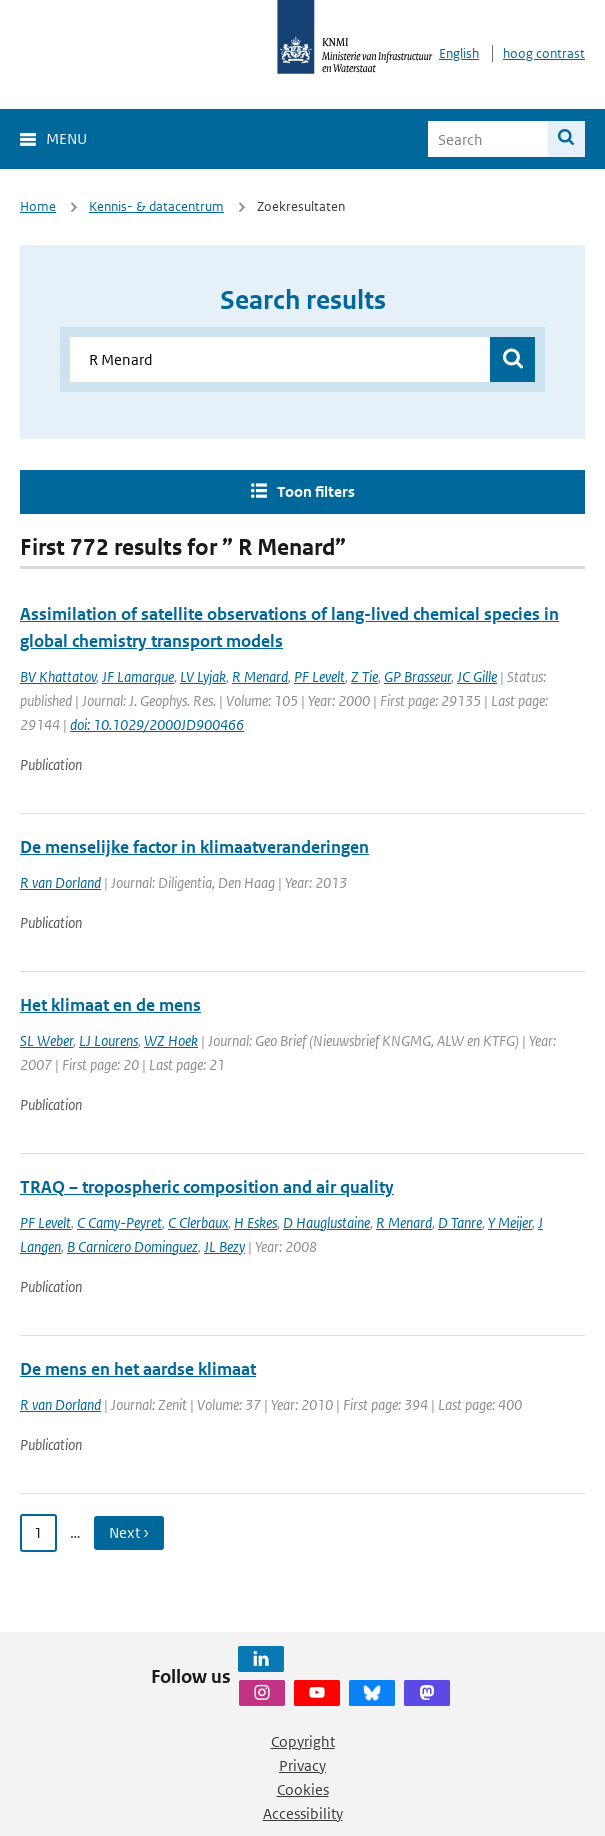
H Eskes (255, 1222)
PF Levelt (319, 676)
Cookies (303, 1789)
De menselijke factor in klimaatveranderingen (194, 847)
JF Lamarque (138, 676)
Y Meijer (510, 1222)
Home (38, 206)
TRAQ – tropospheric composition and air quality (207, 1187)
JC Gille (477, 676)
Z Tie (364, 676)
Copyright (303, 1741)
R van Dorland (60, 882)
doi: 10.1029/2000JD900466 (157, 724)
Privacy (302, 1765)
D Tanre (460, 1222)
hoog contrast (544, 53)
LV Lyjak (203, 676)
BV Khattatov (58, 676)
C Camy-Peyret (119, 1222)
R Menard (260, 676)
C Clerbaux (198, 1222)
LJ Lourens (108, 1040)
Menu (66, 138)
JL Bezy (224, 1246)
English (459, 53)
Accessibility (303, 1813)
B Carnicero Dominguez (132, 1246)
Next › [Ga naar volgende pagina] (129, 1532)
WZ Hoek (171, 1040)
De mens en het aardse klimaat (138, 1369)
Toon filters (316, 491)
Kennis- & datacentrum (156, 206)
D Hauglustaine (326, 1222)
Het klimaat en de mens (110, 1005)
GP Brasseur (417, 676)
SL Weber (46, 1040)
